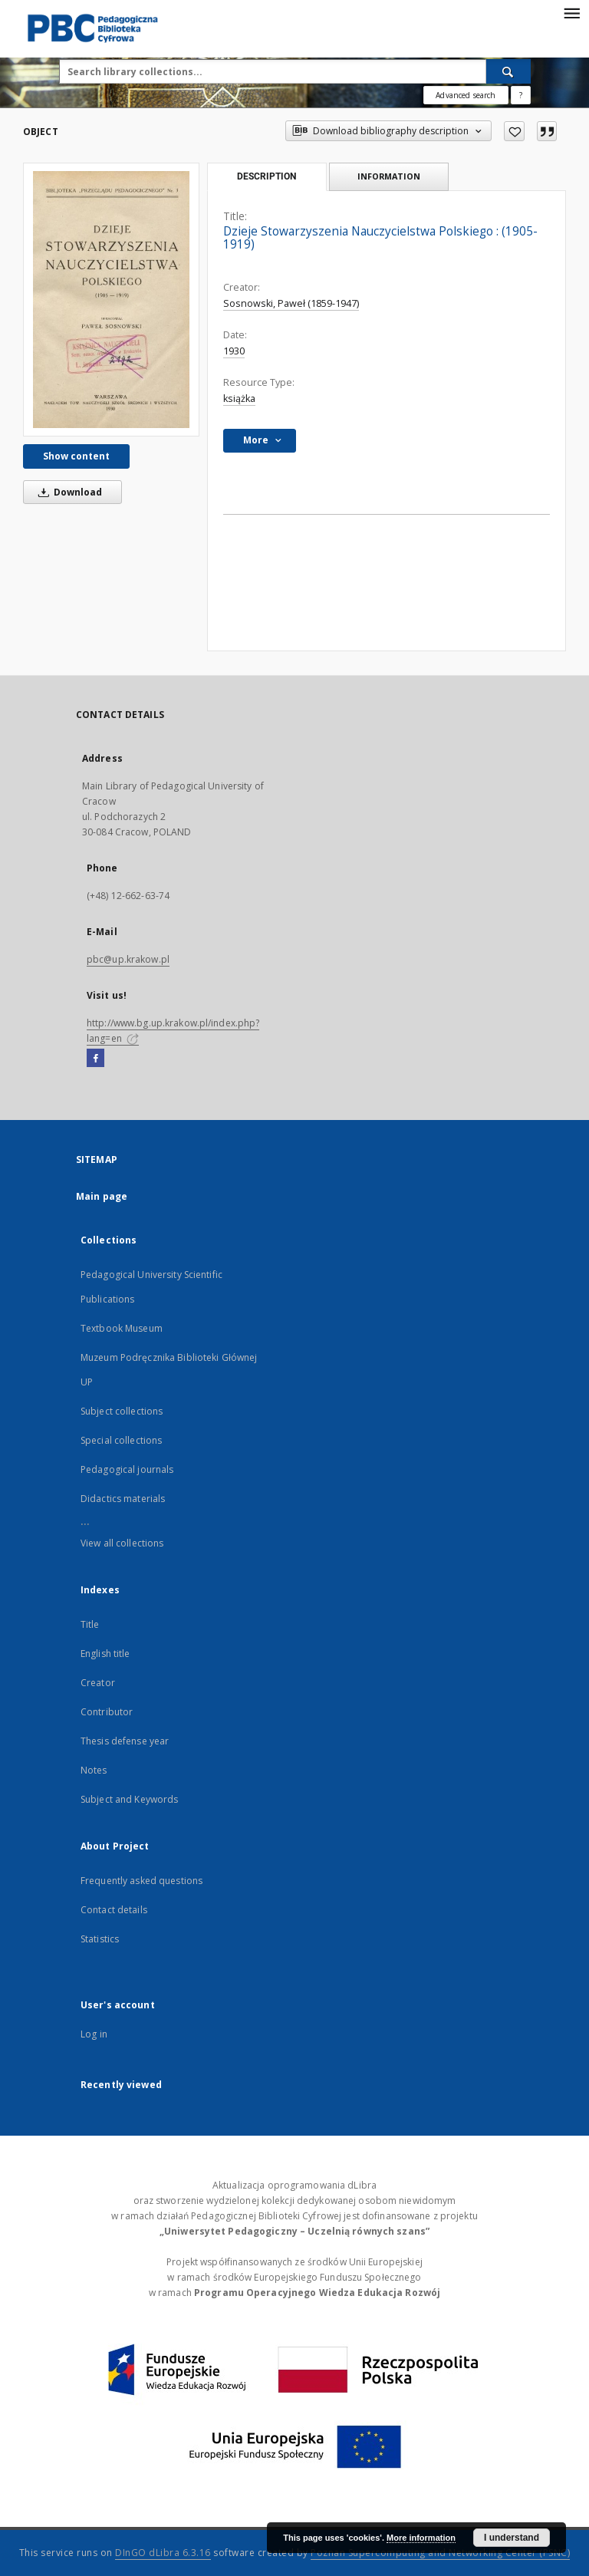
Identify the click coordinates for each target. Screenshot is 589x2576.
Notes (94, 1770)
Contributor (107, 1711)
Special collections (121, 1440)
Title (90, 1624)
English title (105, 1653)
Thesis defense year (125, 1741)
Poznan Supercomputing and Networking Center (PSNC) (440, 2552)
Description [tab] (266, 176)
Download (67, 492)
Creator (98, 1682)
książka (239, 398)
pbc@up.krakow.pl (128, 959)
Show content (76, 456)
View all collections (122, 1543)
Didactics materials (123, 1498)
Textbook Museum (122, 1328)
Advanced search (465, 95)
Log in (94, 2034)
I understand (511, 2537)
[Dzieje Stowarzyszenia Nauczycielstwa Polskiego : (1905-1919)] (111, 299)
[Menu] (571, 12)
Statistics (100, 1938)
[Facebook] (95, 1059)
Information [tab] (388, 176)
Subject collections (122, 1411)
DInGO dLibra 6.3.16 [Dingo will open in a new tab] (163, 2552)
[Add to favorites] (514, 131)
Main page (101, 1196)
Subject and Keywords (129, 1799)
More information (421, 2537)
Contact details (114, 1909)
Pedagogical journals (127, 1469)
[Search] (508, 71)
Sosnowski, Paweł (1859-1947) (291, 303)
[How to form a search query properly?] (521, 95)
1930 (234, 350)
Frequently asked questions (141, 1880)
